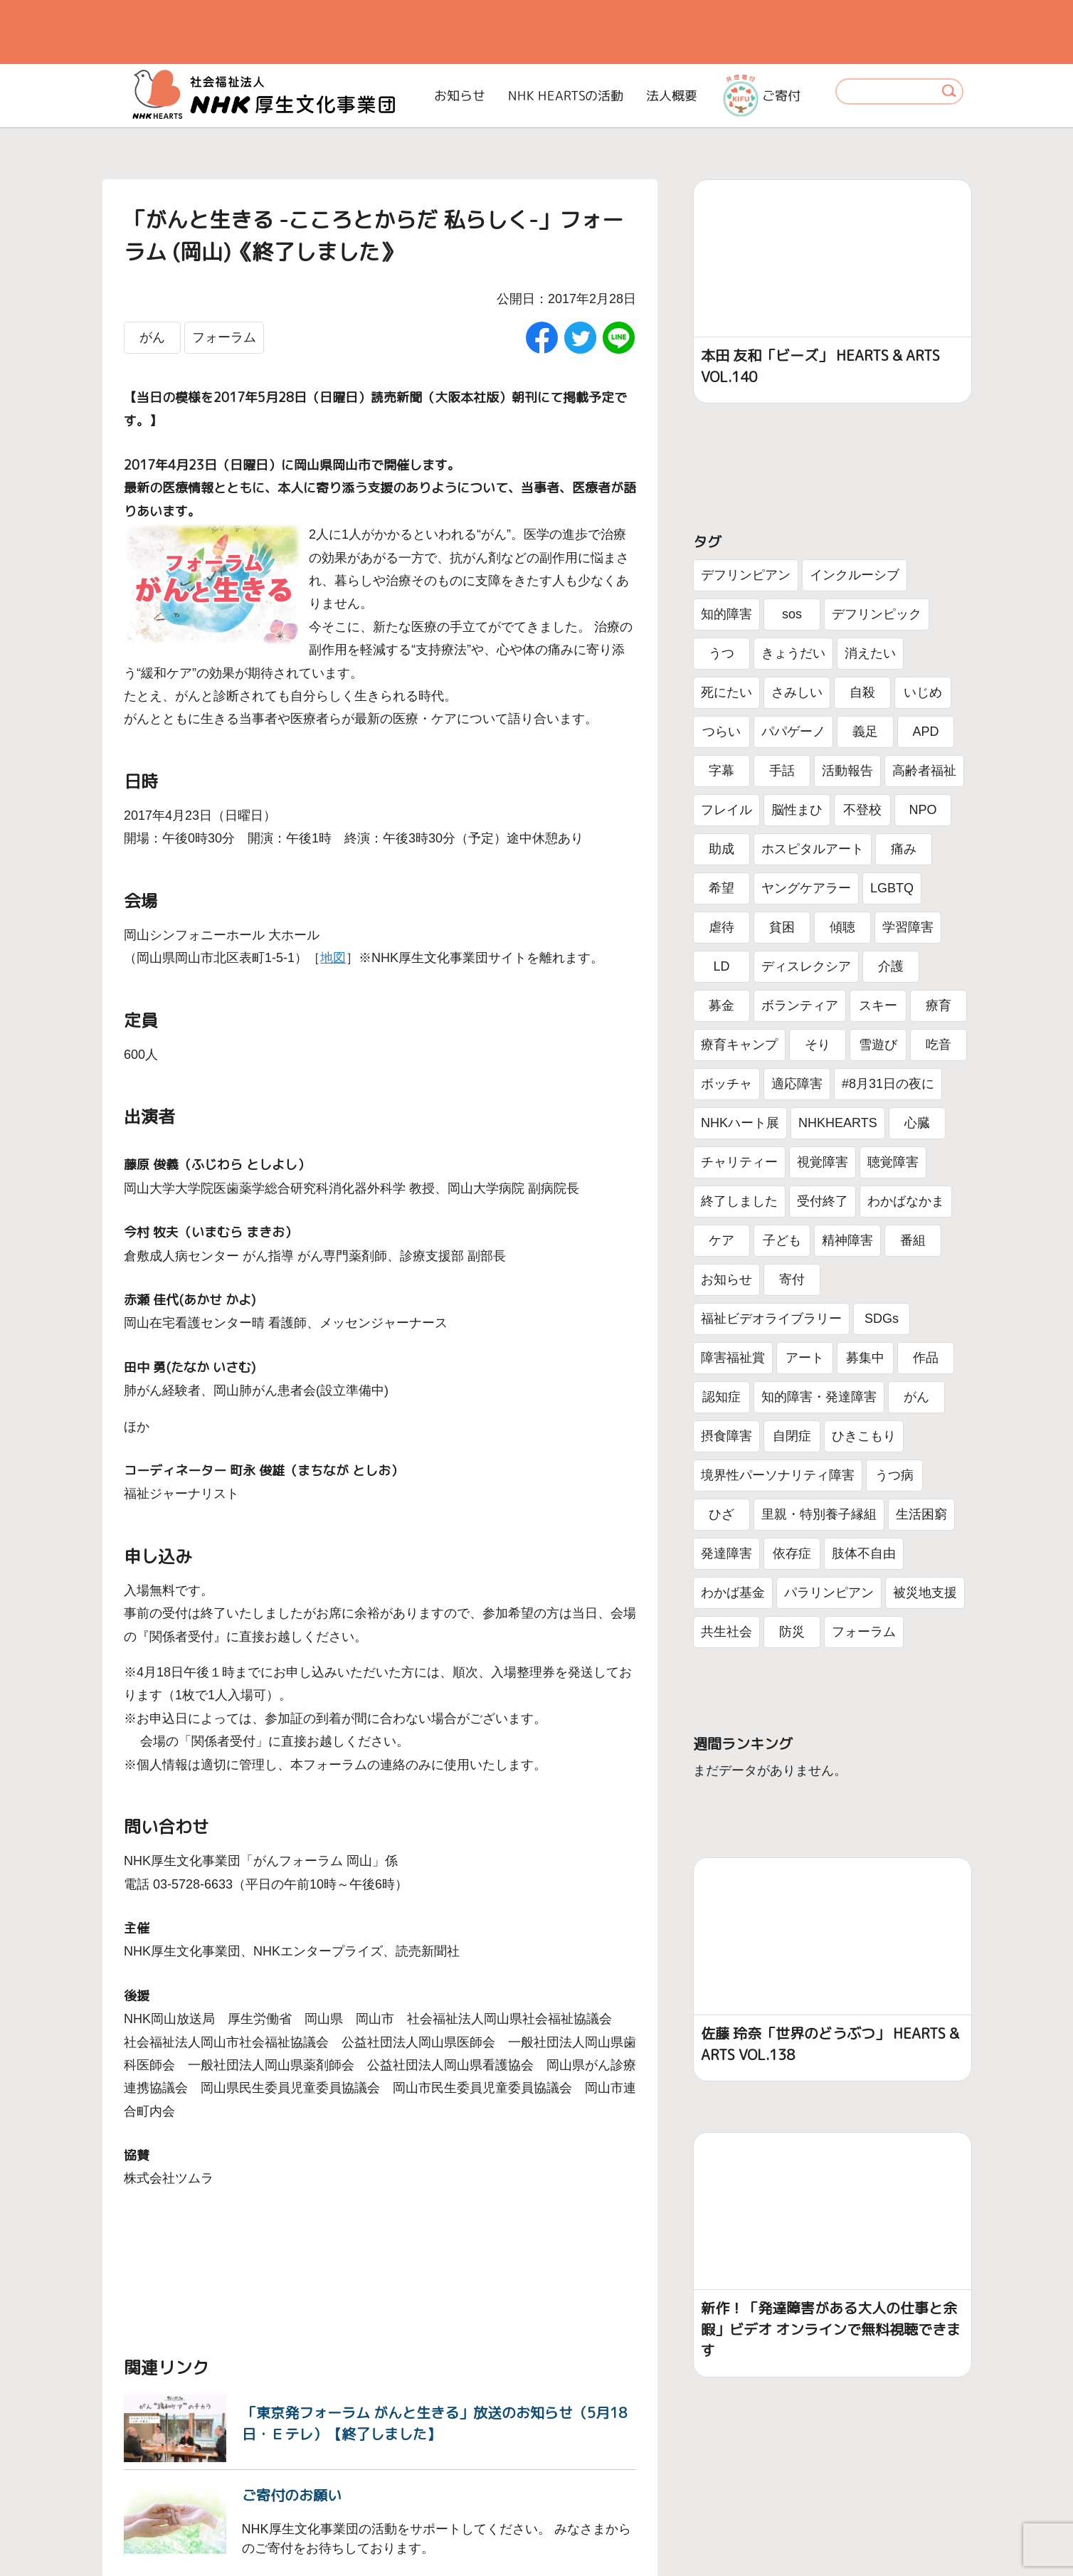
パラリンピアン (829, 1592)
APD (925, 731)
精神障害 (847, 1240)
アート (805, 1358)
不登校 (862, 810)
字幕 (721, 771)
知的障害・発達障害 (819, 1397)
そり (817, 1045)
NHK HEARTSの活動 (565, 96)
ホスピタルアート (812, 849)
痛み (903, 849)
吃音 (938, 1045)
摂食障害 (726, 1436)
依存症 (792, 1553)
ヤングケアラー (806, 888)
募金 (721, 1005)
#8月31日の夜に (888, 1084)
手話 (782, 771)
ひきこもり (864, 1436)
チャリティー (739, 1162)
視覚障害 (822, 1162)
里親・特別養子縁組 (819, 1514)
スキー (878, 1005)
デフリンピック (876, 614)
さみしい (797, 692)
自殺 (862, 692)
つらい (721, 731)
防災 (792, 1632)
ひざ (721, 1514)
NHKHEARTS (837, 1123)
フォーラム (224, 337)
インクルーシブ (854, 575)
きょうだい (793, 653)
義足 (865, 731)
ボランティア (799, 1005)
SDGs (882, 1318)
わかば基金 (733, 1592)
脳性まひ (797, 810)
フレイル (726, 810)
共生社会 (726, 1632)
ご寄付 (761, 95)
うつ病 (894, 1475)
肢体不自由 (864, 1553)
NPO (922, 810)
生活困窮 (921, 1514)
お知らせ (459, 96)
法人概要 (671, 96)
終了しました (739, 1201)
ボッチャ (726, 1084)
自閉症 (792, 1436)
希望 (721, 888)
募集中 (865, 1358)
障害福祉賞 (733, 1358)
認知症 (721, 1397)
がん (152, 337)
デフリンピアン (746, 575)
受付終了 (822, 1201)
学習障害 (908, 927)
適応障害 (797, 1084)
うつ (721, 653)
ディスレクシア (806, 966)
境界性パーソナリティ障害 (778, 1475)
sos (792, 614)
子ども (782, 1240)
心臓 (917, 1123)
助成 (721, 849)
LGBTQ (892, 888)
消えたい (870, 653)
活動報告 (847, 771)
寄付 (792, 1279)
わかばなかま (905, 1201)
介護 (891, 966)
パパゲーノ (793, 731)
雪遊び (878, 1045)
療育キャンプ (739, 1045)
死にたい (726, 692)
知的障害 (726, 614)
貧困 (782, 927)
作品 (926, 1358)
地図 (333, 958)
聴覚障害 (893, 1162)
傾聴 (842, 927)
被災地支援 (925, 1592)
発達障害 (726, 1553)
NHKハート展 (740, 1123)
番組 (913, 1240)
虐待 (721, 927)
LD (721, 966)
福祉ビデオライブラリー (771, 1318)
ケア (721, 1240)
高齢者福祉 (924, 771)
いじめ (923, 692)
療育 (938, 1005)
